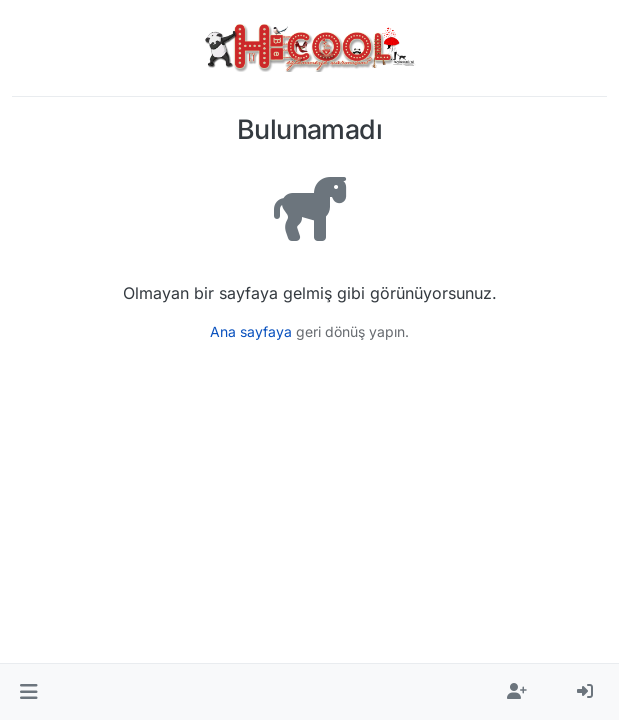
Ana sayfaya (251, 331)
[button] (28, 692)
